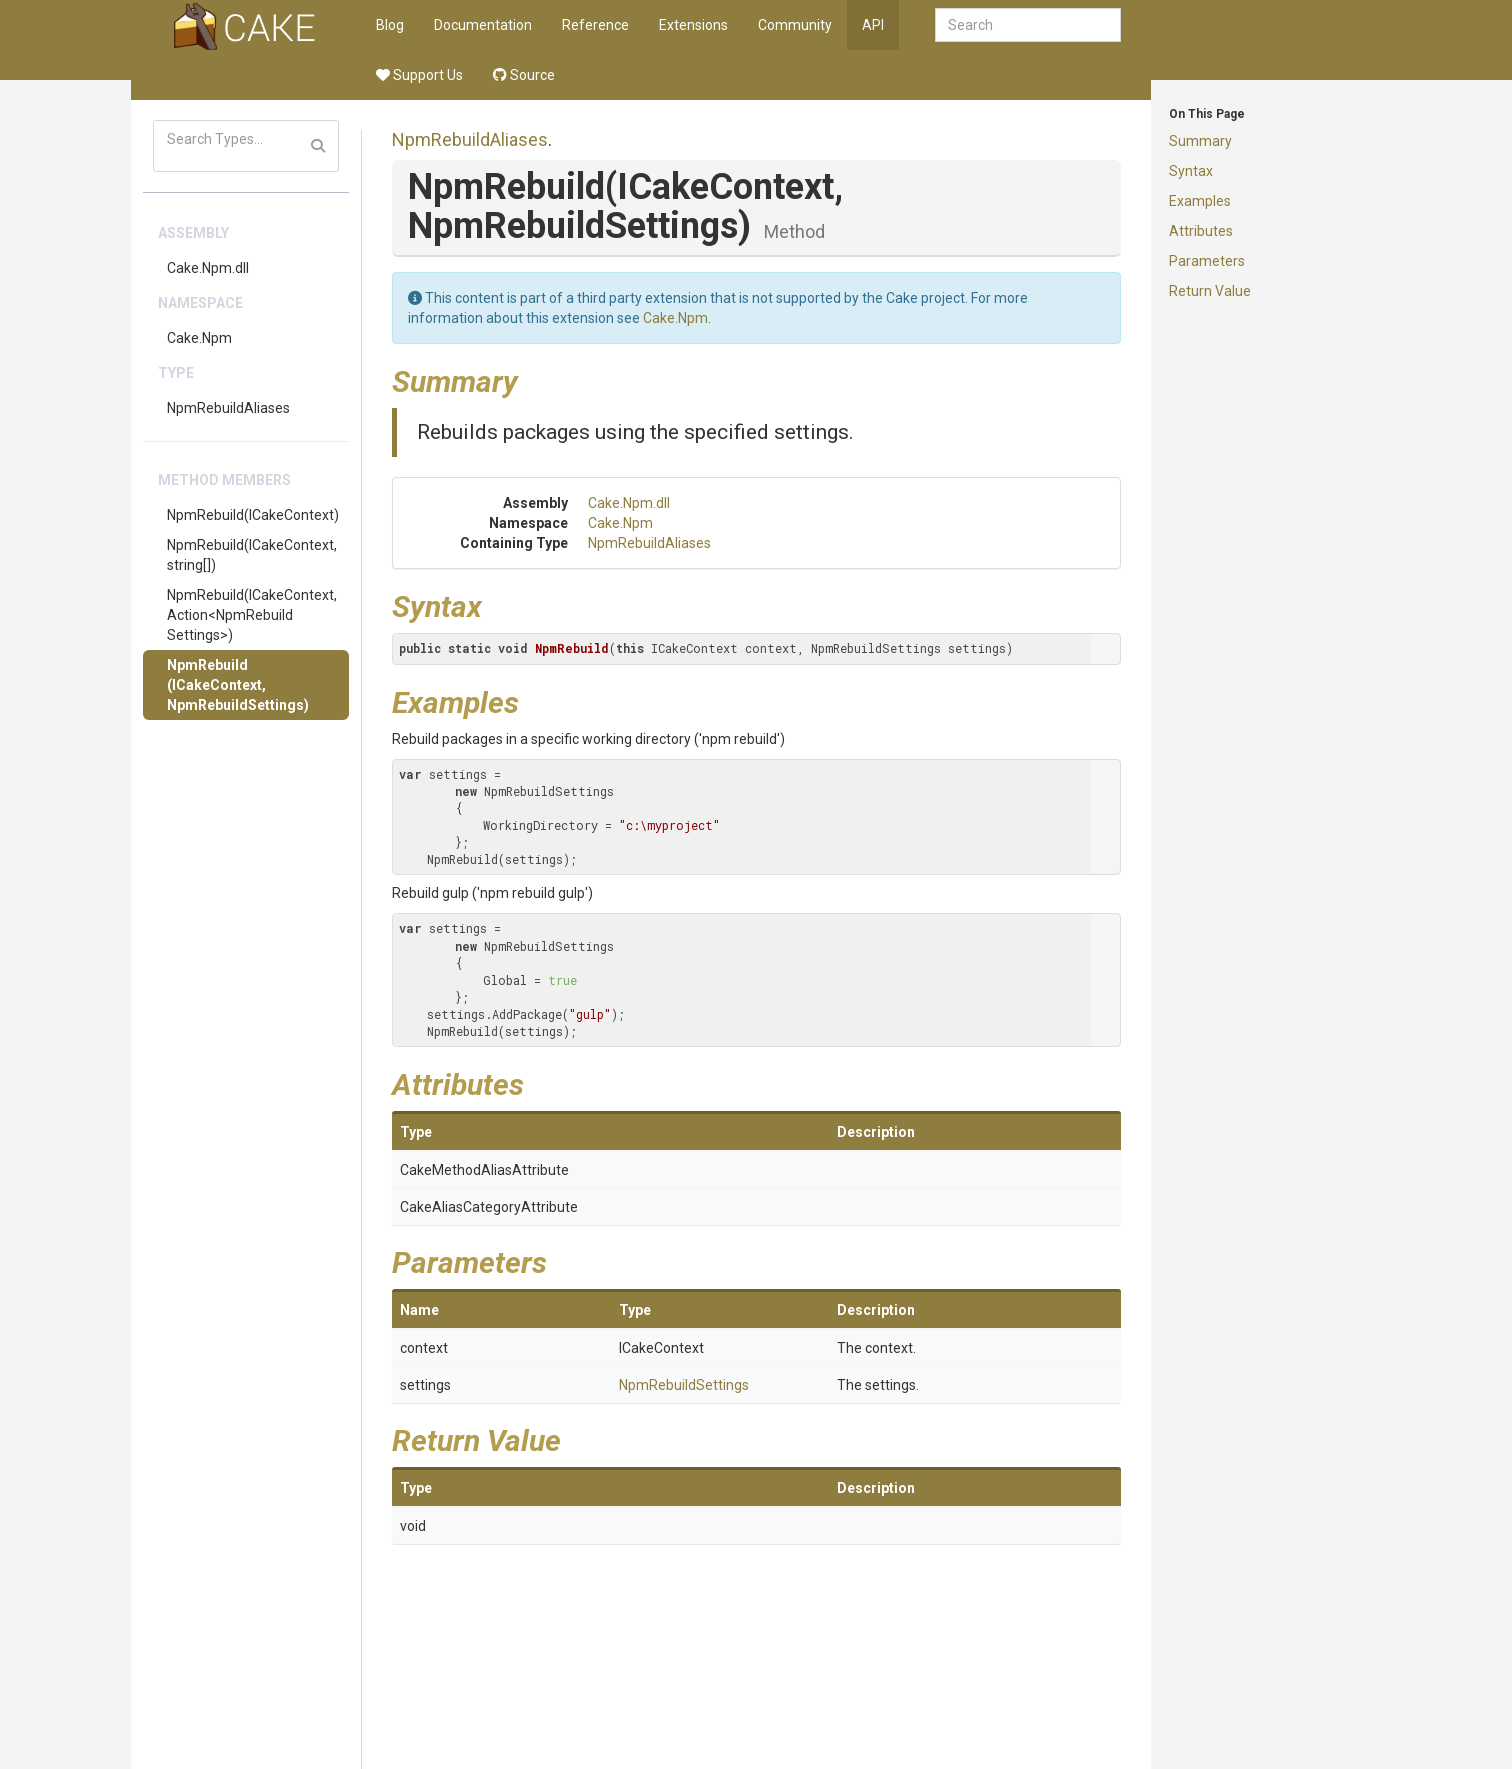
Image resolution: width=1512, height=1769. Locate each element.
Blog (390, 25)
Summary (1200, 141)
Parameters (1207, 261)
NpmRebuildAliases (228, 408)
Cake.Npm (199, 338)
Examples (1200, 201)
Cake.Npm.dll (208, 268)
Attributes (1201, 231)
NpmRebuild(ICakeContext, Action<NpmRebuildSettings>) (252, 615)
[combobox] (1028, 25)
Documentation (483, 25)
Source (524, 75)
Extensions (693, 25)
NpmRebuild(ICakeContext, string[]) (252, 555)
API (873, 25)
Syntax (1191, 171)
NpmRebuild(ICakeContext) (253, 515)
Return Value (1210, 291)
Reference (595, 25)
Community (795, 25)
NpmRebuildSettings (684, 1385)
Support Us (419, 75)
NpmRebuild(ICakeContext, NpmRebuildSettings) (238, 685)
